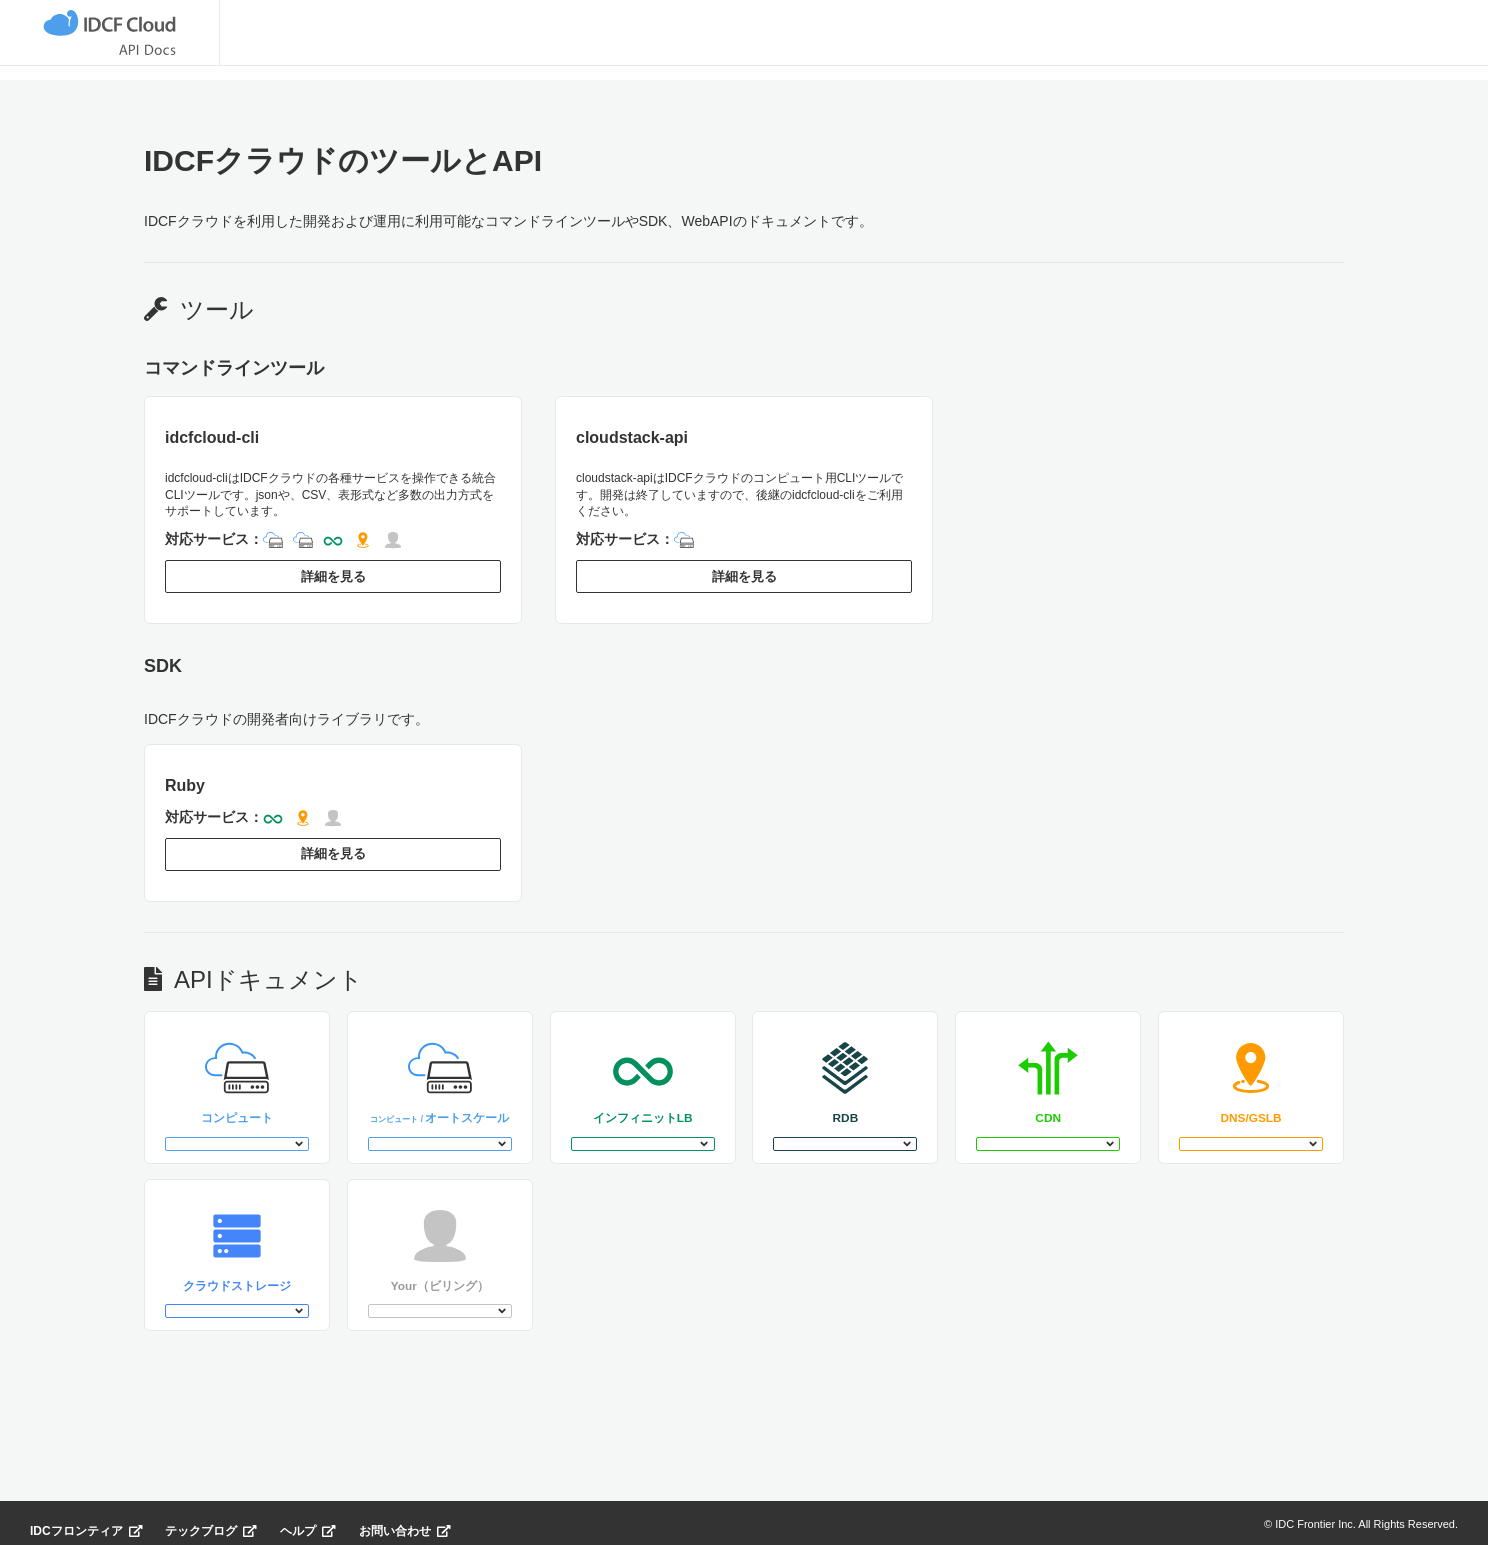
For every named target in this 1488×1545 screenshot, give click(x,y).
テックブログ (211, 1520)
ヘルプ (308, 1520)
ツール (273, 40)
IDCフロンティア (86, 1520)
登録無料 (1430, 39)
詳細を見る (333, 575)
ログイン (1318, 40)
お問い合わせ (405, 1520)
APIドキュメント (410, 40)
